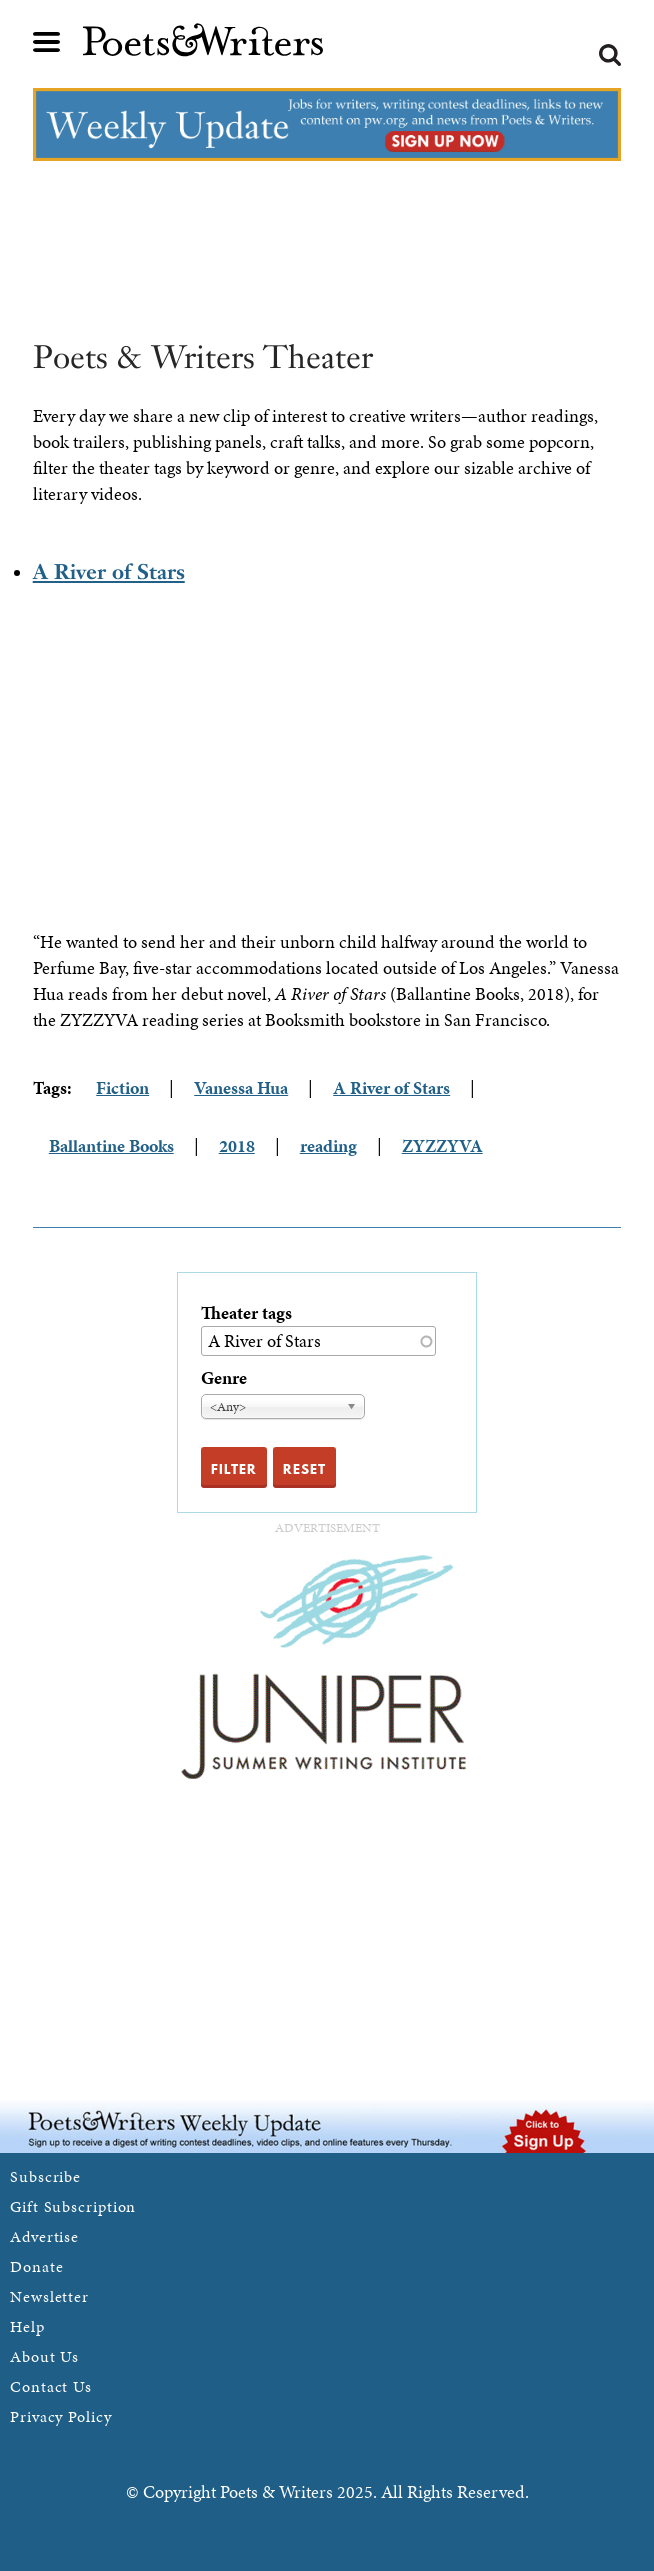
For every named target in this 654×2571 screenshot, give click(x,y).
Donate (36, 2266)
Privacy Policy (61, 2416)
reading (328, 1145)
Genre (224, 1377)
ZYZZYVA (442, 1145)
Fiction (122, 1087)
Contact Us (51, 2386)
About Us (44, 2356)
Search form (610, 55)
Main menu (47, 42)
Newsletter (49, 2296)
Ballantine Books (111, 1145)
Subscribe (45, 2176)
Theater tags (246, 1312)
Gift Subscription (73, 2206)
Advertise (44, 2236)
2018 (237, 1145)
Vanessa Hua (241, 1087)
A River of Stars (109, 571)
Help (27, 2326)
